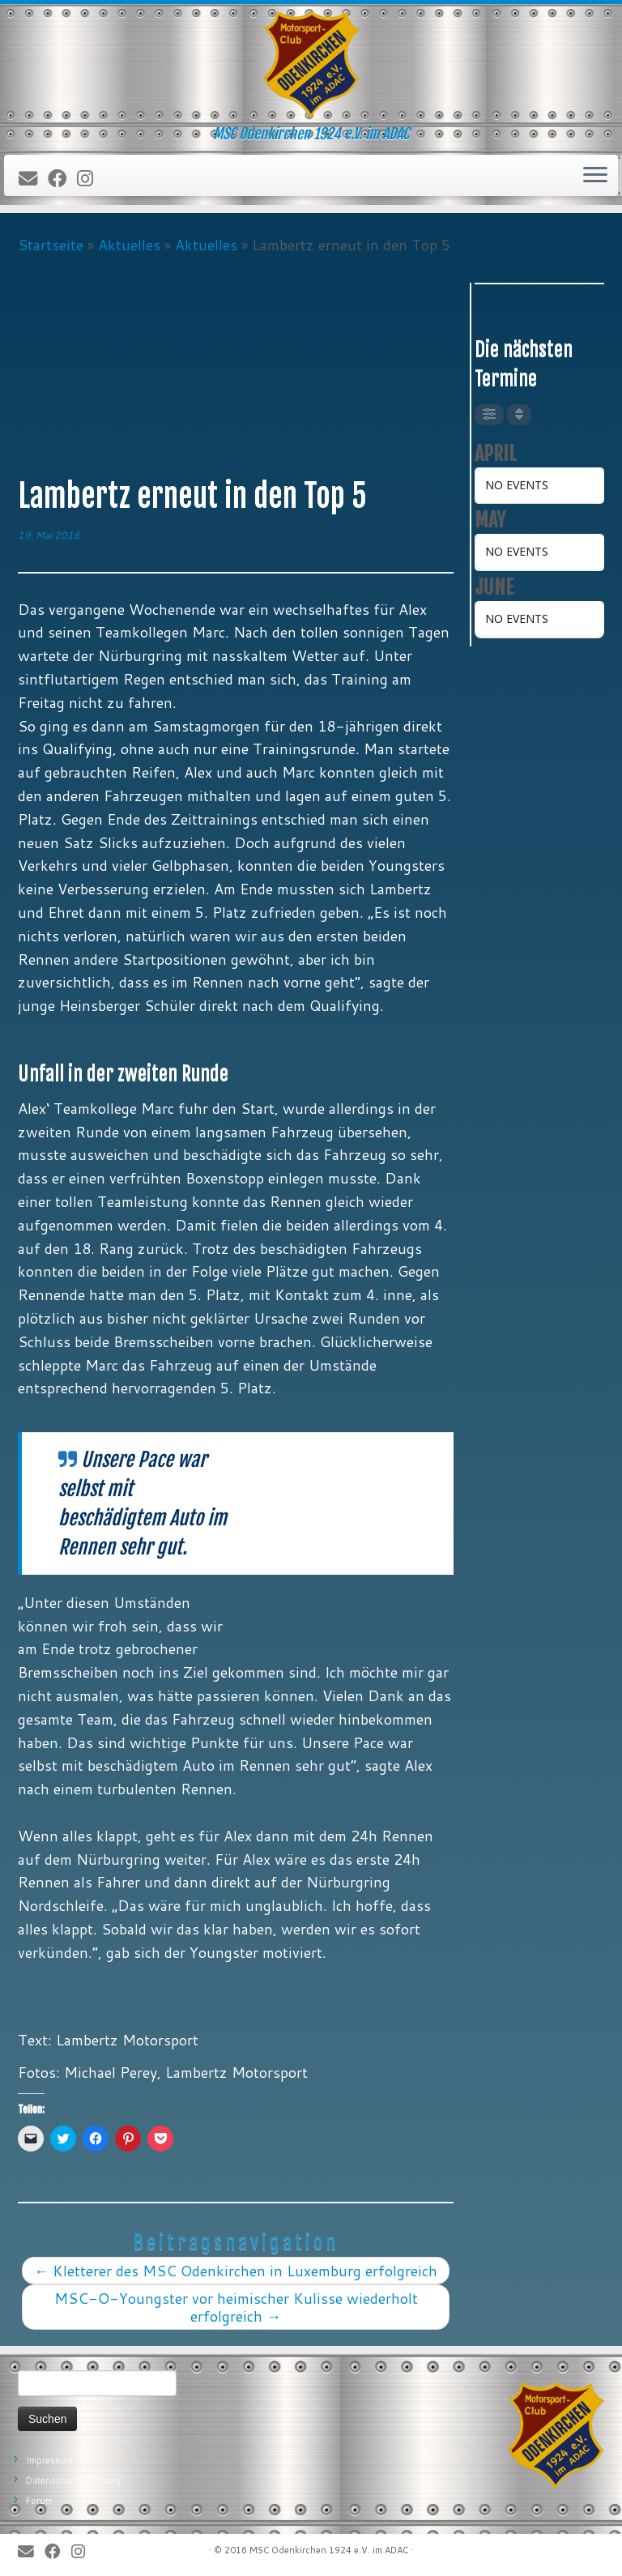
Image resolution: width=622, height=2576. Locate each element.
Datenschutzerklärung (73, 2480)
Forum (39, 2500)
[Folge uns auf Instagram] (90, 178)
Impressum (49, 2460)
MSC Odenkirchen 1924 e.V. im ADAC (328, 2550)
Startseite (50, 244)
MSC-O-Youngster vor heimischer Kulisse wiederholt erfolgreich (236, 2307)
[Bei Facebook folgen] (62, 178)
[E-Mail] (33, 178)
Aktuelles (129, 244)
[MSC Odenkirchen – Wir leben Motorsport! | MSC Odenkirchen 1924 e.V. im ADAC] (311, 64)
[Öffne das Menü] (595, 176)
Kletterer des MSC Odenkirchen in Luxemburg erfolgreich (235, 2270)
